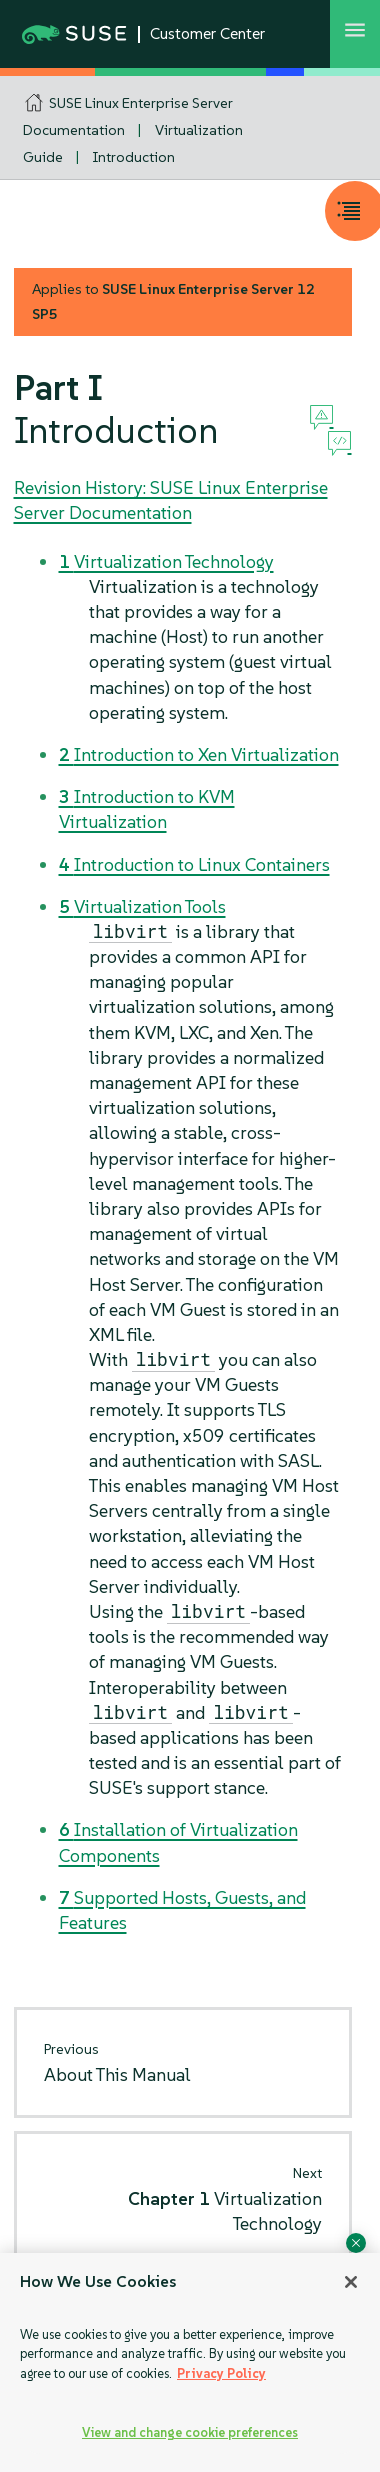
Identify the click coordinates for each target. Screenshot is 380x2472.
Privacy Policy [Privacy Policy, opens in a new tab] (221, 2373)
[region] (190, 2362)
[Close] (351, 2282)
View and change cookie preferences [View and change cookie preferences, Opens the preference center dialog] (190, 2432)
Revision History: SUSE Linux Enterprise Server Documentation (171, 500)
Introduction (134, 157)
